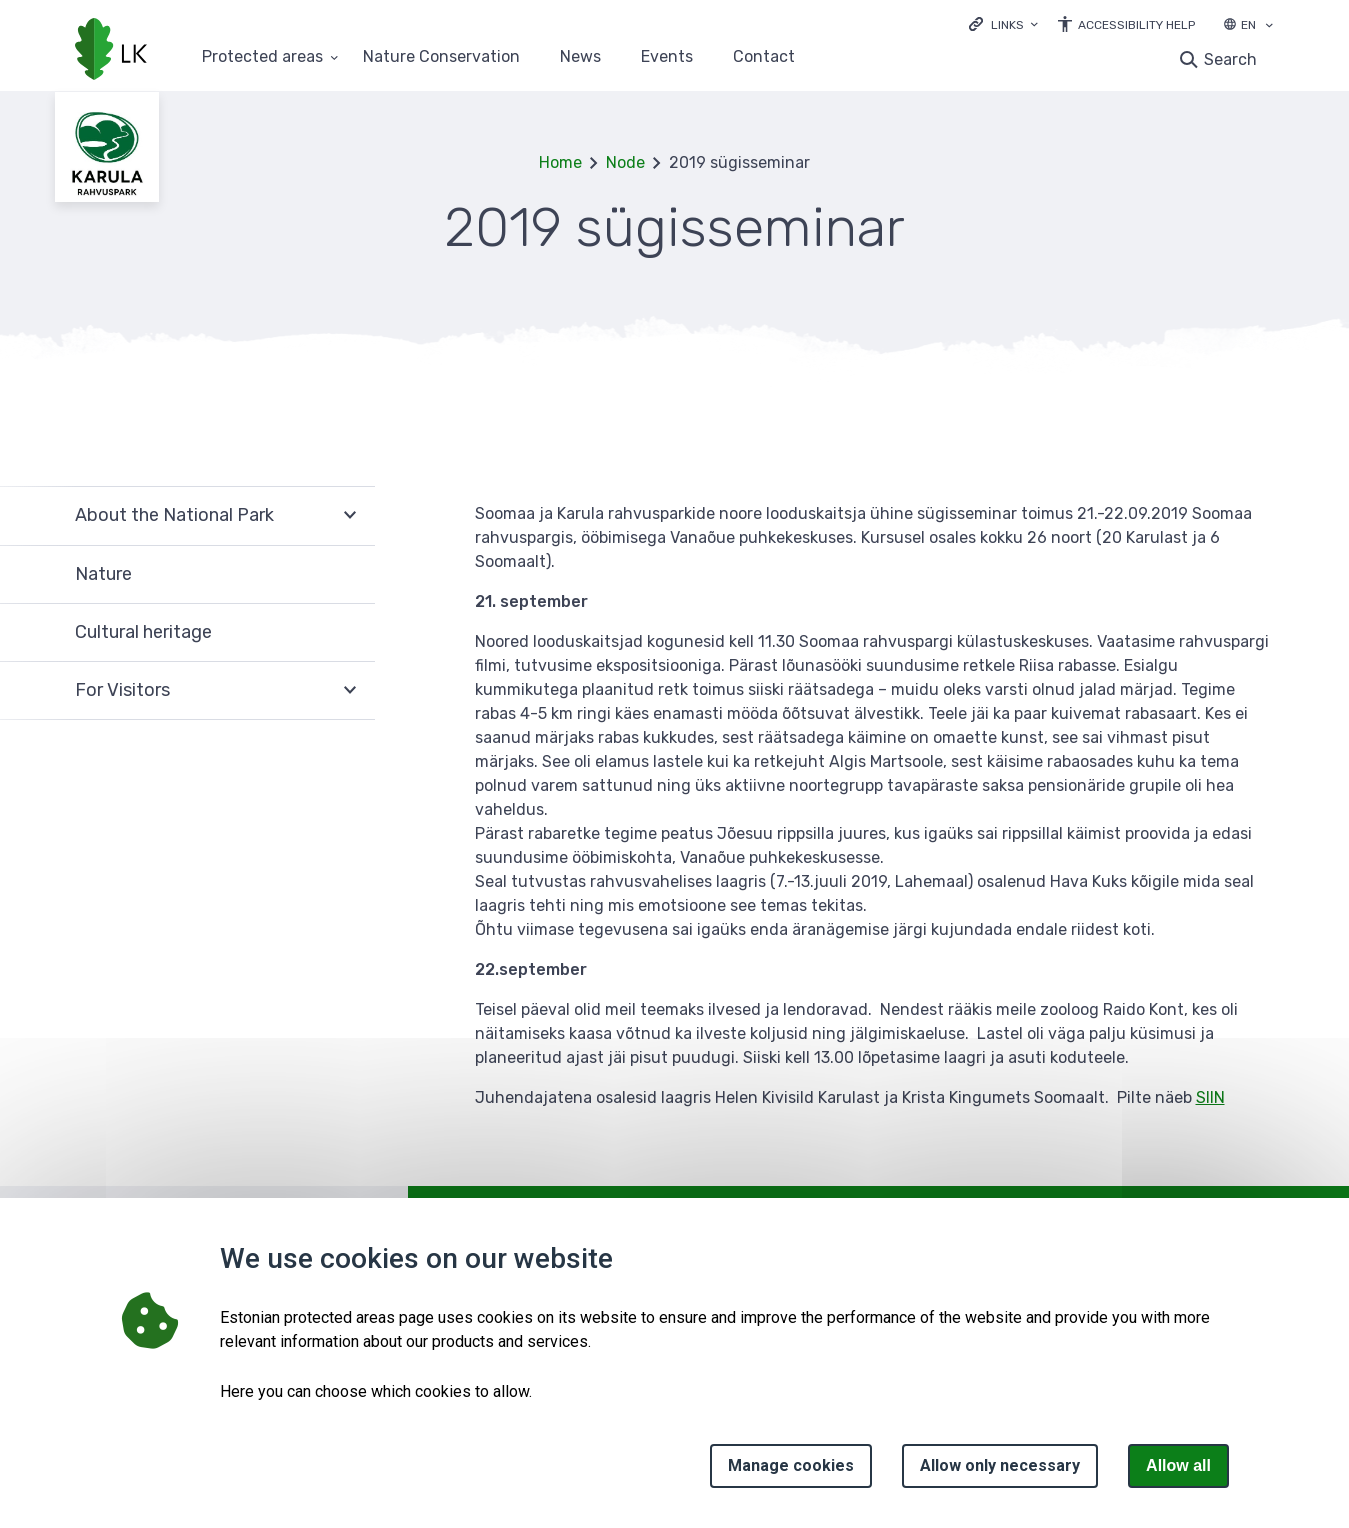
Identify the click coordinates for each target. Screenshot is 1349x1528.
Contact (764, 57)
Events (667, 57)
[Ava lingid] (1003, 23)
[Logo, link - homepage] (111, 51)
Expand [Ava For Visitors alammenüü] (350, 691)
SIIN (1210, 1097)
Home (560, 162)
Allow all (1178, 1465)
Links (1007, 25)
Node (625, 162)
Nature (103, 574)
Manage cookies (791, 1465)
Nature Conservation (441, 57)
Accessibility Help (1136, 25)
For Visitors (122, 690)
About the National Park (174, 515)
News (580, 57)
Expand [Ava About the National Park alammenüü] (350, 515)
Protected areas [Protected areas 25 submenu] (262, 57)
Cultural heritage (143, 632)
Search (1230, 59)
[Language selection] (1269, 27)
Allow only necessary (1000, 1465)
